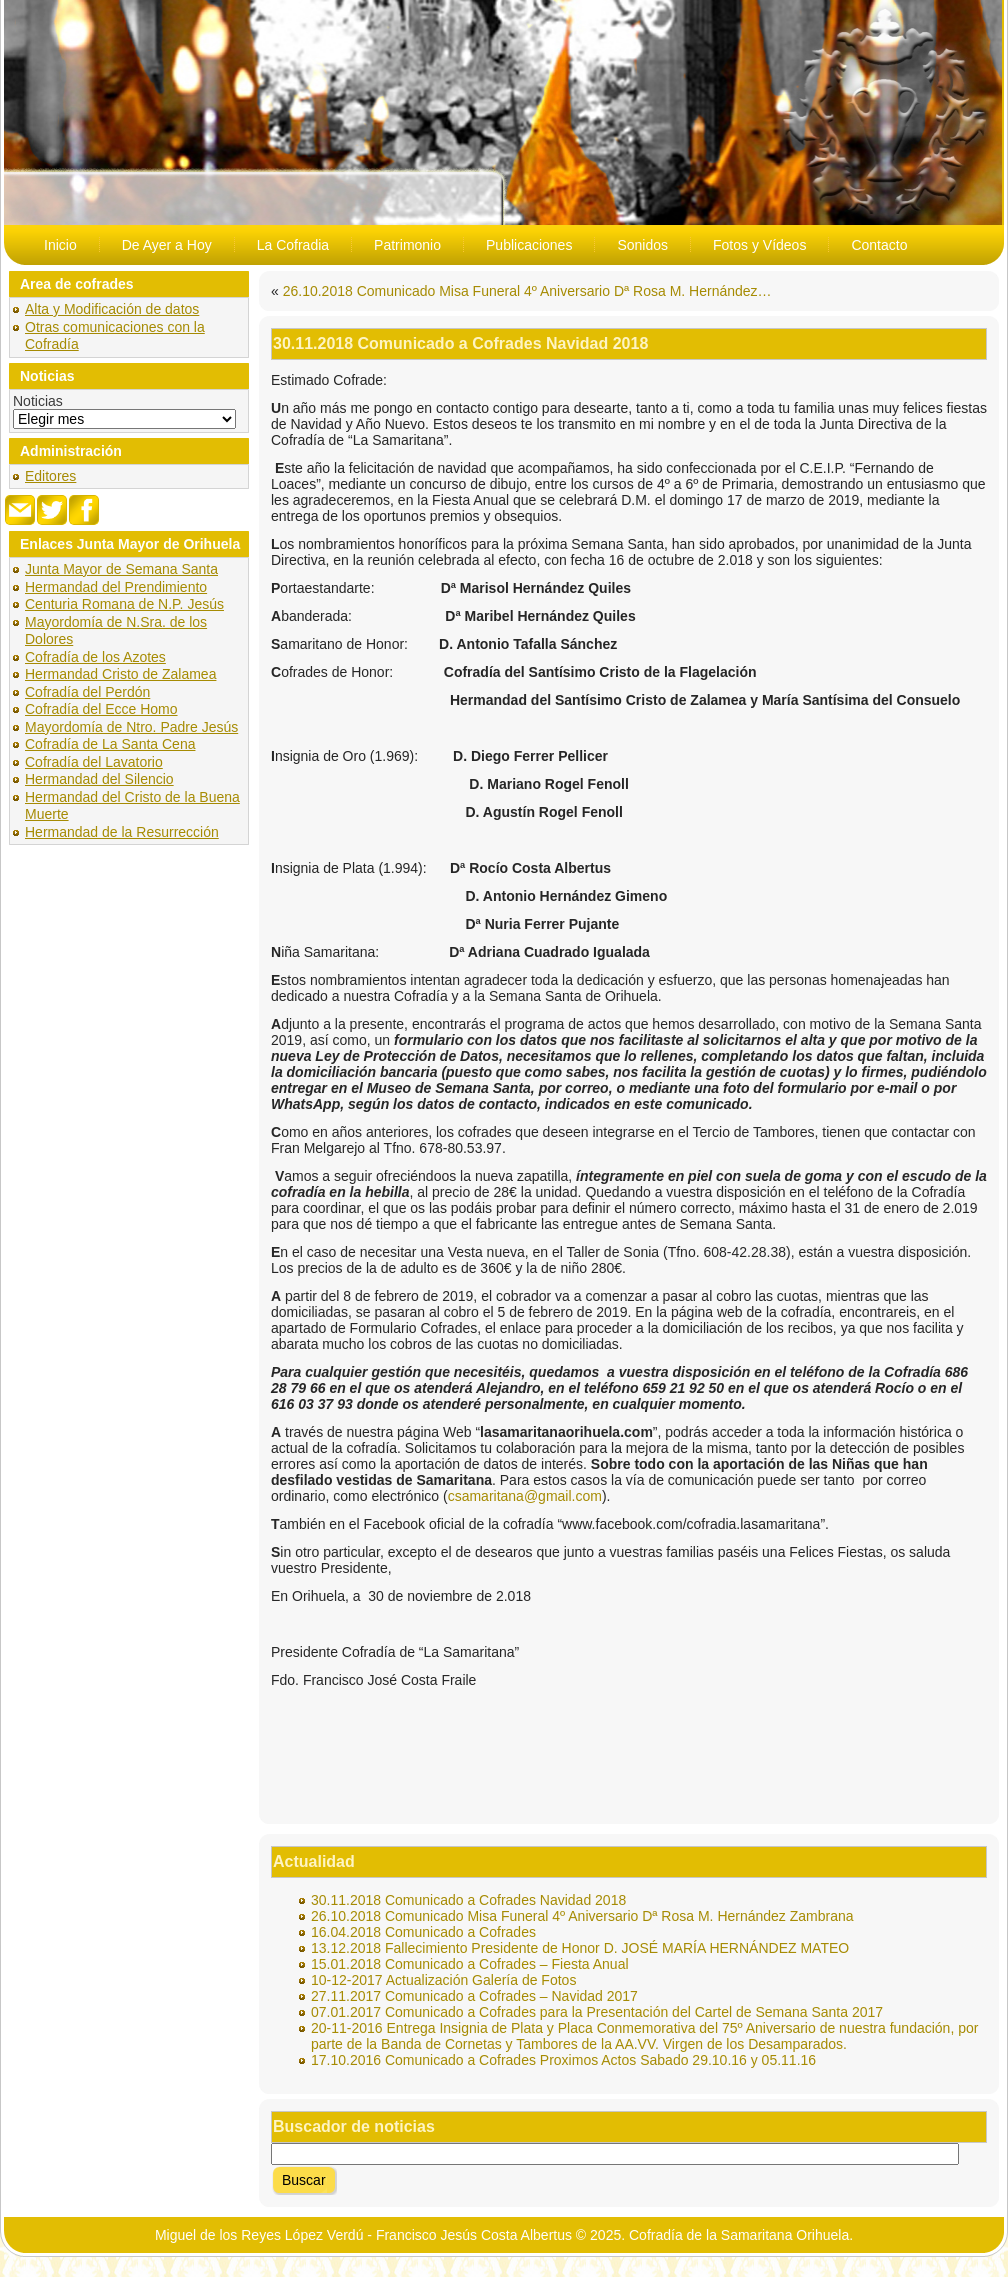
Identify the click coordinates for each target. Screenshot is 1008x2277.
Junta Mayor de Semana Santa (121, 569)
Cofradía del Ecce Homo (101, 709)
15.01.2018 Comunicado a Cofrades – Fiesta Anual (470, 1964)
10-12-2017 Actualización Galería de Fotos (443, 1980)
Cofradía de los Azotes (95, 657)
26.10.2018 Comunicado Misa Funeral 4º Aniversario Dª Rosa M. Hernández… (527, 291)
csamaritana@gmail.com (525, 1496)
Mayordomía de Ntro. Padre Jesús (131, 727)
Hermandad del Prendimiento (116, 587)
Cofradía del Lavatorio (94, 762)
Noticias (38, 401)
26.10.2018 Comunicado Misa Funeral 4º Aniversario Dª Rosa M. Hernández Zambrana (582, 1916)
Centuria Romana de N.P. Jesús (124, 604)
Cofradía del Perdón (87, 692)
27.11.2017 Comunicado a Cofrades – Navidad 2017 (474, 1996)
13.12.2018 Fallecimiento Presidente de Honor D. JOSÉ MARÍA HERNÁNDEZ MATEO (580, 1948)
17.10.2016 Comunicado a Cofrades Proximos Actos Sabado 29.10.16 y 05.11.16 (563, 2060)
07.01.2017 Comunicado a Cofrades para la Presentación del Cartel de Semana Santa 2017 (597, 2012)
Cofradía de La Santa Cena (110, 744)
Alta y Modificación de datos (112, 309)
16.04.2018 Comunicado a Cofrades (423, 1932)
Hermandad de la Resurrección (122, 832)
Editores (50, 476)
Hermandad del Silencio (99, 779)
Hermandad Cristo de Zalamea (120, 674)
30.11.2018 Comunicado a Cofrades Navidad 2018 (468, 1900)
